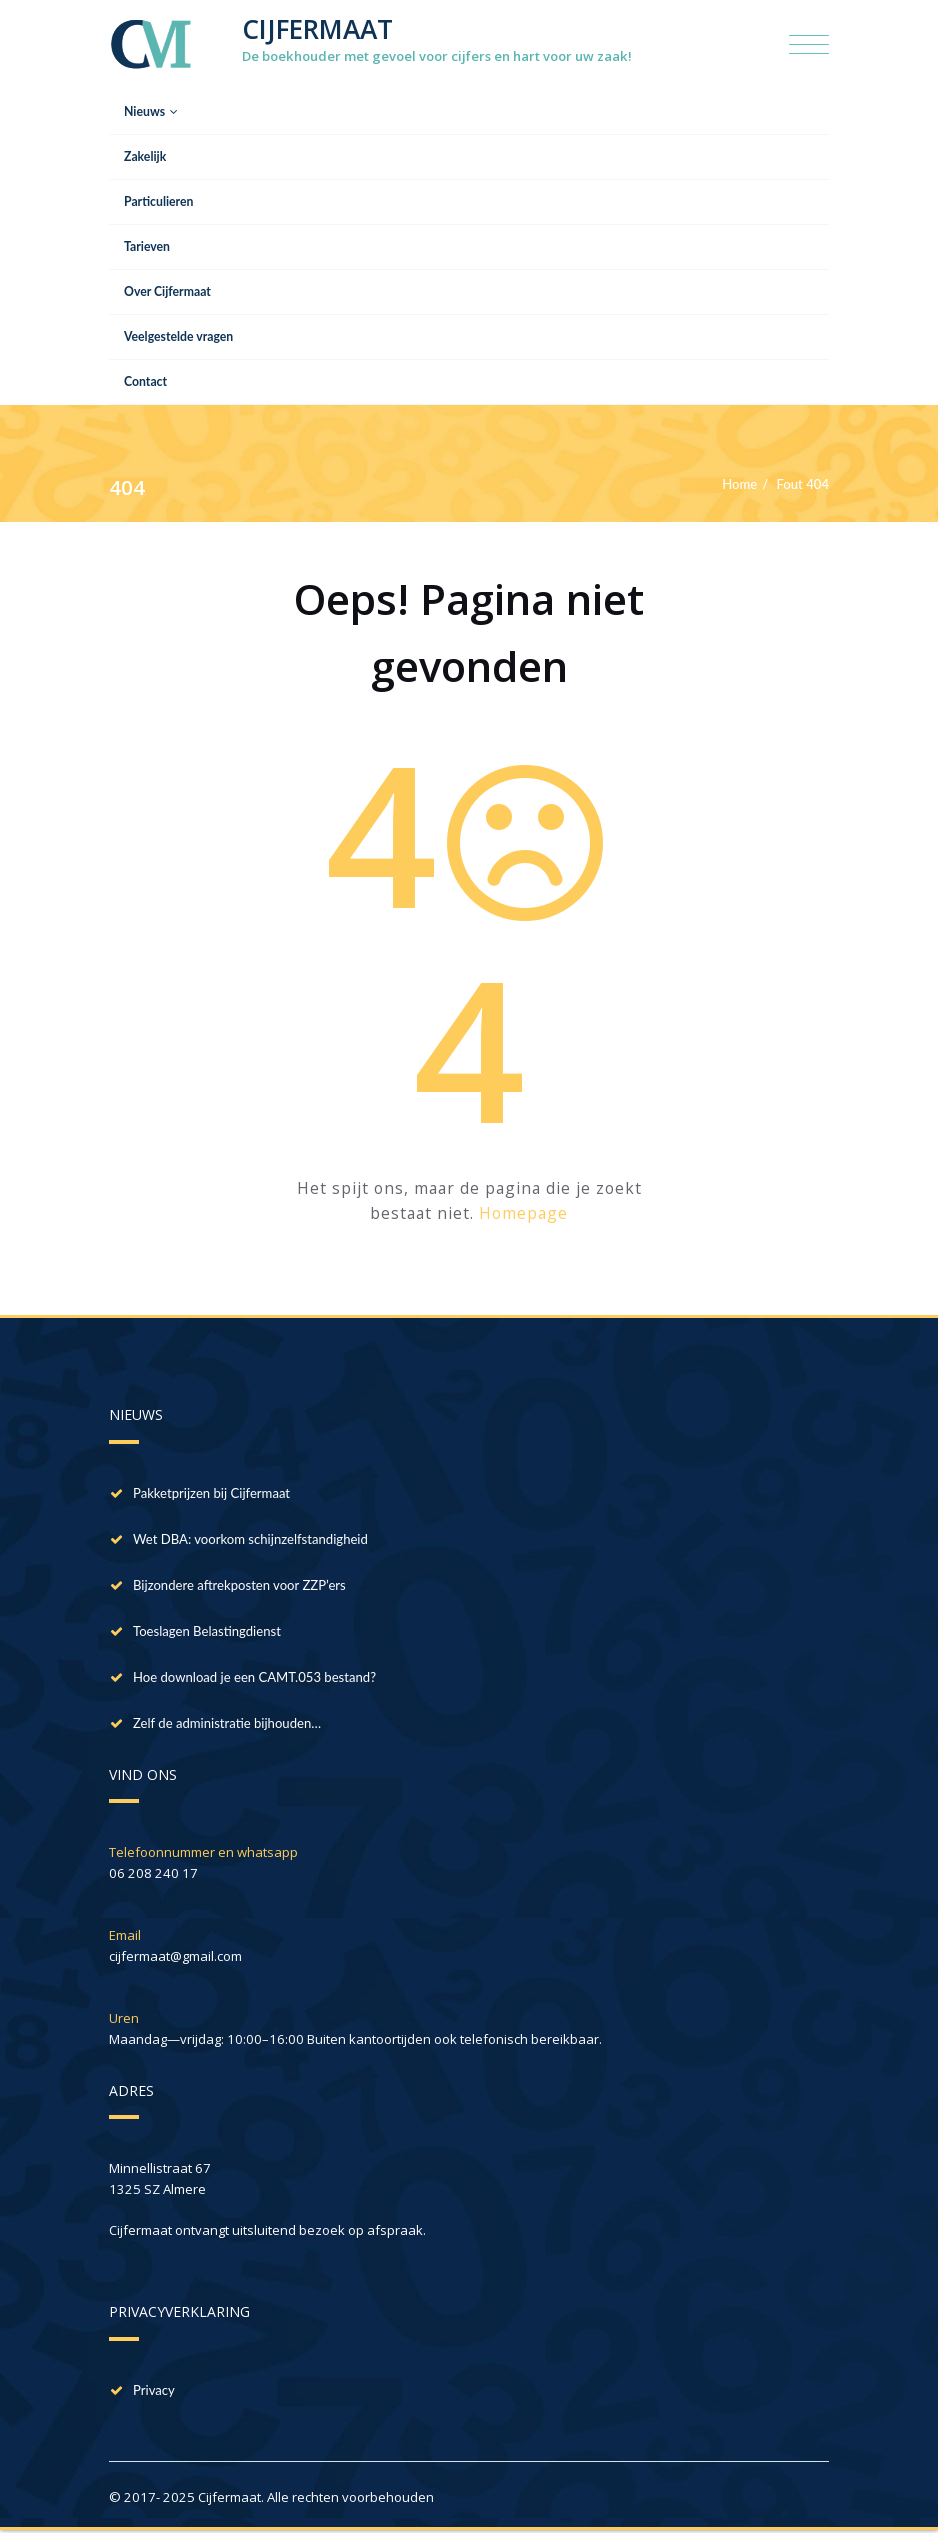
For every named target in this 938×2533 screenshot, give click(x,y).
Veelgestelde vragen (178, 336)
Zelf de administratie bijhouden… (227, 1723)
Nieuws (151, 111)
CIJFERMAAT (317, 29)
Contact (145, 381)
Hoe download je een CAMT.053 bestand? (254, 1677)
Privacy (154, 2390)
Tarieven (147, 246)
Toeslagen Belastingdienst (207, 1631)
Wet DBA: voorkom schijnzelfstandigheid (250, 1539)
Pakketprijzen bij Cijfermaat (211, 1493)
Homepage (523, 1213)
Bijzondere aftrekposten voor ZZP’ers (239, 1585)
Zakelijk (145, 156)
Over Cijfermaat (167, 291)
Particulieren (158, 201)
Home (739, 484)
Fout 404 (803, 484)
